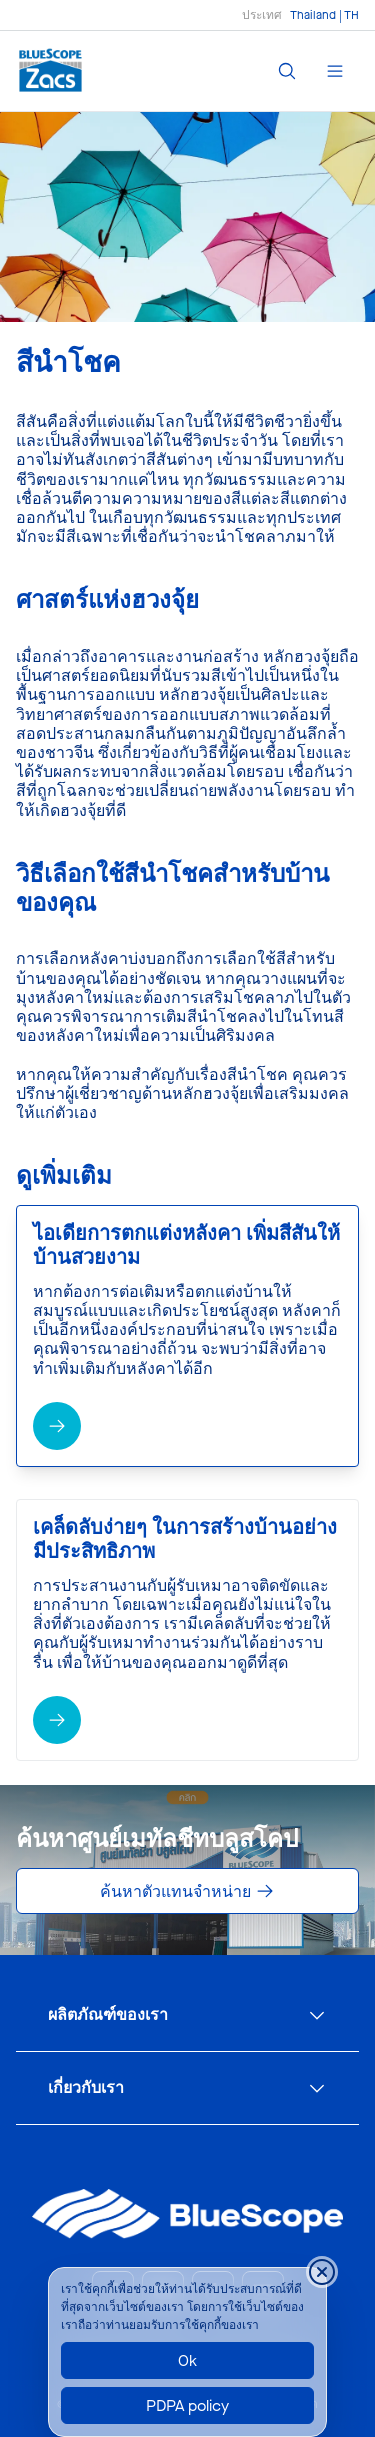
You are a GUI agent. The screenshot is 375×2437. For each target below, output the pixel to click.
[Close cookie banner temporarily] (322, 2272)
